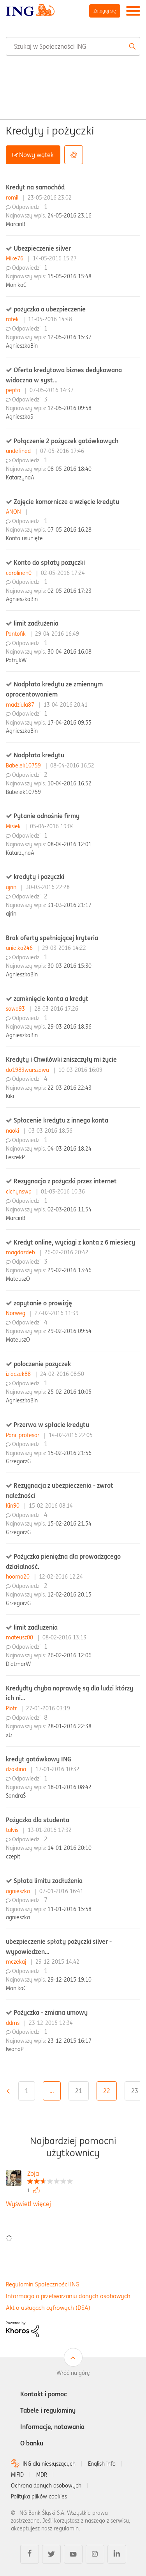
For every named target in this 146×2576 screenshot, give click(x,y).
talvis (13, 1829)
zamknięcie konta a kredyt (51, 998)
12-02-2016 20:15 (69, 1594)
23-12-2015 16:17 (69, 2040)
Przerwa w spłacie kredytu (51, 1425)
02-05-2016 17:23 (69, 590)
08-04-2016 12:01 (69, 844)
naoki (13, 1130)
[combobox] (73, 46)
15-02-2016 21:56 (69, 1453)
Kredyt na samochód (35, 187)
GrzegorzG (18, 1461)
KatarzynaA (20, 477)
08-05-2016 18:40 (69, 468)
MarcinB (15, 224)
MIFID (17, 2474)
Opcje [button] (73, 154)
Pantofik (16, 633)
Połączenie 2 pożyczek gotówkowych (66, 441)
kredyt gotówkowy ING (39, 1759)
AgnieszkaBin (22, 345)
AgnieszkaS (19, 416)
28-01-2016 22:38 (69, 1726)
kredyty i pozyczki (39, 876)
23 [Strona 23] (134, 2091)
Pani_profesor (23, 1435)
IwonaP (14, 2049)
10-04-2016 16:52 (69, 783)
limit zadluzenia (36, 1627)
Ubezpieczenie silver (42, 248)
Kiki (10, 1096)
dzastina (17, 1769)
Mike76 (15, 258)
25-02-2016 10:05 (69, 1391)
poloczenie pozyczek (42, 1364)
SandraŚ (16, 1795)
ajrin (12, 887)
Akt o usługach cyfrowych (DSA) (48, 2307)
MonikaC (16, 284)
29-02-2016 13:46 (69, 1270)
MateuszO (18, 1278)
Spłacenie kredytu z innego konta (61, 1120)
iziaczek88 (19, 1373)
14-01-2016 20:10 (69, 1847)
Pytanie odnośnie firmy (46, 816)
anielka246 (20, 947)
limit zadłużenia (36, 623)
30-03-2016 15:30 (69, 965)
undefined (19, 450)
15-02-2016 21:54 (69, 1523)
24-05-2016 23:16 (69, 215)
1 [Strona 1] (26, 2091)
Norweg (16, 1313)
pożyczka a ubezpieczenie (50, 309)
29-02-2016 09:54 (69, 1331)
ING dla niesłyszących (49, 2463)
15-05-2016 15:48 (69, 276)
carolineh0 (19, 572)
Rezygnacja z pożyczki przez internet (65, 1181)
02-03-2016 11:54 (69, 1209)
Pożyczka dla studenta (37, 1820)
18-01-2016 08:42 (69, 1787)
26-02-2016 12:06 (69, 1655)
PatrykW (16, 660)
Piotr (12, 1708)
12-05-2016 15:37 (69, 337)
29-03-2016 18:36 (69, 1026)
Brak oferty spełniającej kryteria (52, 938)
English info (102, 2463)
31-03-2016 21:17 (69, 905)
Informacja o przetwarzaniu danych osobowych (68, 2296)
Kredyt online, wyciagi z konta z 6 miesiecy (74, 1242)
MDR (41, 2474)
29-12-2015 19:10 (69, 1979)
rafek (13, 319)
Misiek (14, 826)
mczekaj (17, 1961)
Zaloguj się (104, 11)
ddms (13, 2022)
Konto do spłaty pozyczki (49, 562)
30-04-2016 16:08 (69, 651)
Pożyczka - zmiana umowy (51, 2012)
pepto (14, 390)
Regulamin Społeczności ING (42, 2284)
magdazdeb (21, 1252)
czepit (13, 1856)
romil (13, 197)
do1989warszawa (28, 1069)
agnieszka (19, 1891)
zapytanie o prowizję (43, 1303)
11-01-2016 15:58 (69, 1909)
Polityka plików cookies (39, 2496)
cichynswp (19, 1191)
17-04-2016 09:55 (69, 722)
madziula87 (21, 704)
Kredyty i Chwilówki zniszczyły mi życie (61, 1059)
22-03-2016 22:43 (69, 1087)
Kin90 (13, 1505)
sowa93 (16, 1008)
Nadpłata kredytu (39, 755)
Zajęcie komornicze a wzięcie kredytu (66, 502)
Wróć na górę (73, 2372)
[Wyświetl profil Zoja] (50, 2174)
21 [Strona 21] (78, 2091)
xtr (9, 1734)
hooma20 (18, 1576)
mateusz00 (20, 1637)
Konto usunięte (24, 538)
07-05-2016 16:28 (69, 529)
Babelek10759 (24, 765)
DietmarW (18, 1663)
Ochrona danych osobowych (46, 2485)
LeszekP (15, 1157)
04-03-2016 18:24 (69, 1148)
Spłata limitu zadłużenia (48, 1881)
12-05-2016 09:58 (69, 408)
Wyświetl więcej (28, 2204)
